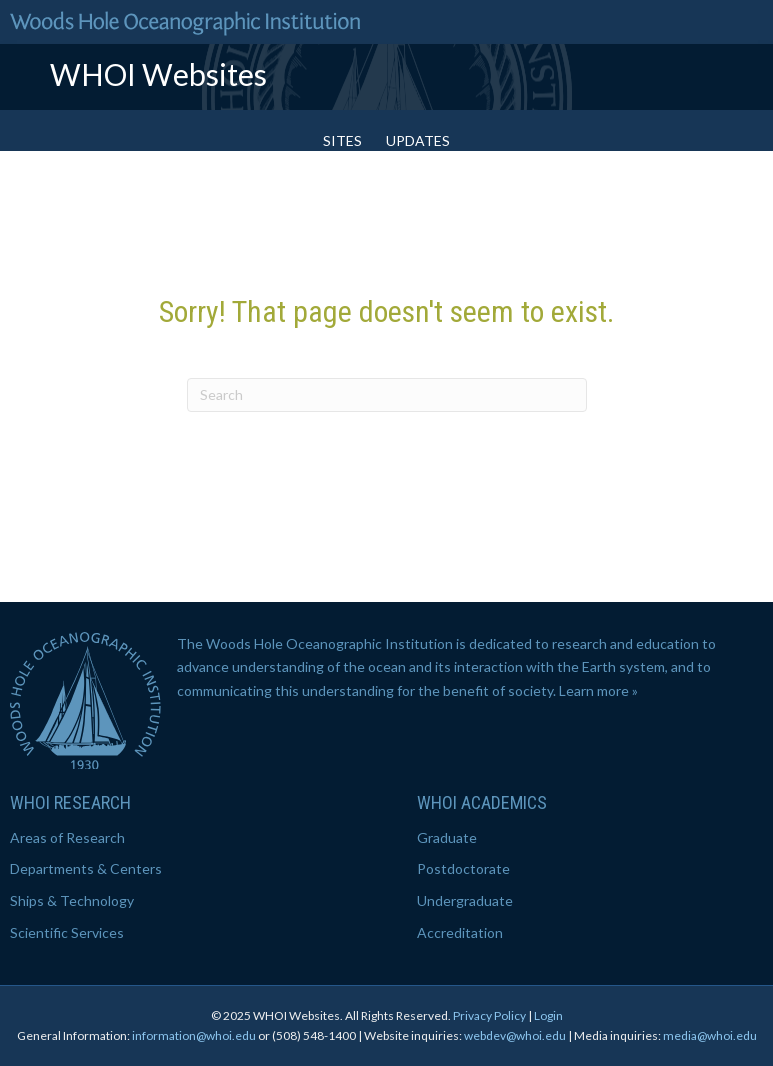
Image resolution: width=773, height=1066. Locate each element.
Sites (342, 140)
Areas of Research (67, 837)
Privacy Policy (489, 1015)
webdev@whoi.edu (515, 1035)
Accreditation (460, 932)
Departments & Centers (86, 868)
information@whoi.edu (194, 1035)
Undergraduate (465, 900)
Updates (418, 140)
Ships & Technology (72, 900)
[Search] (387, 395)
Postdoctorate (463, 868)
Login (548, 1015)
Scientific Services (67, 932)
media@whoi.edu (710, 1035)
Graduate (447, 837)
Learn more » (598, 690)
